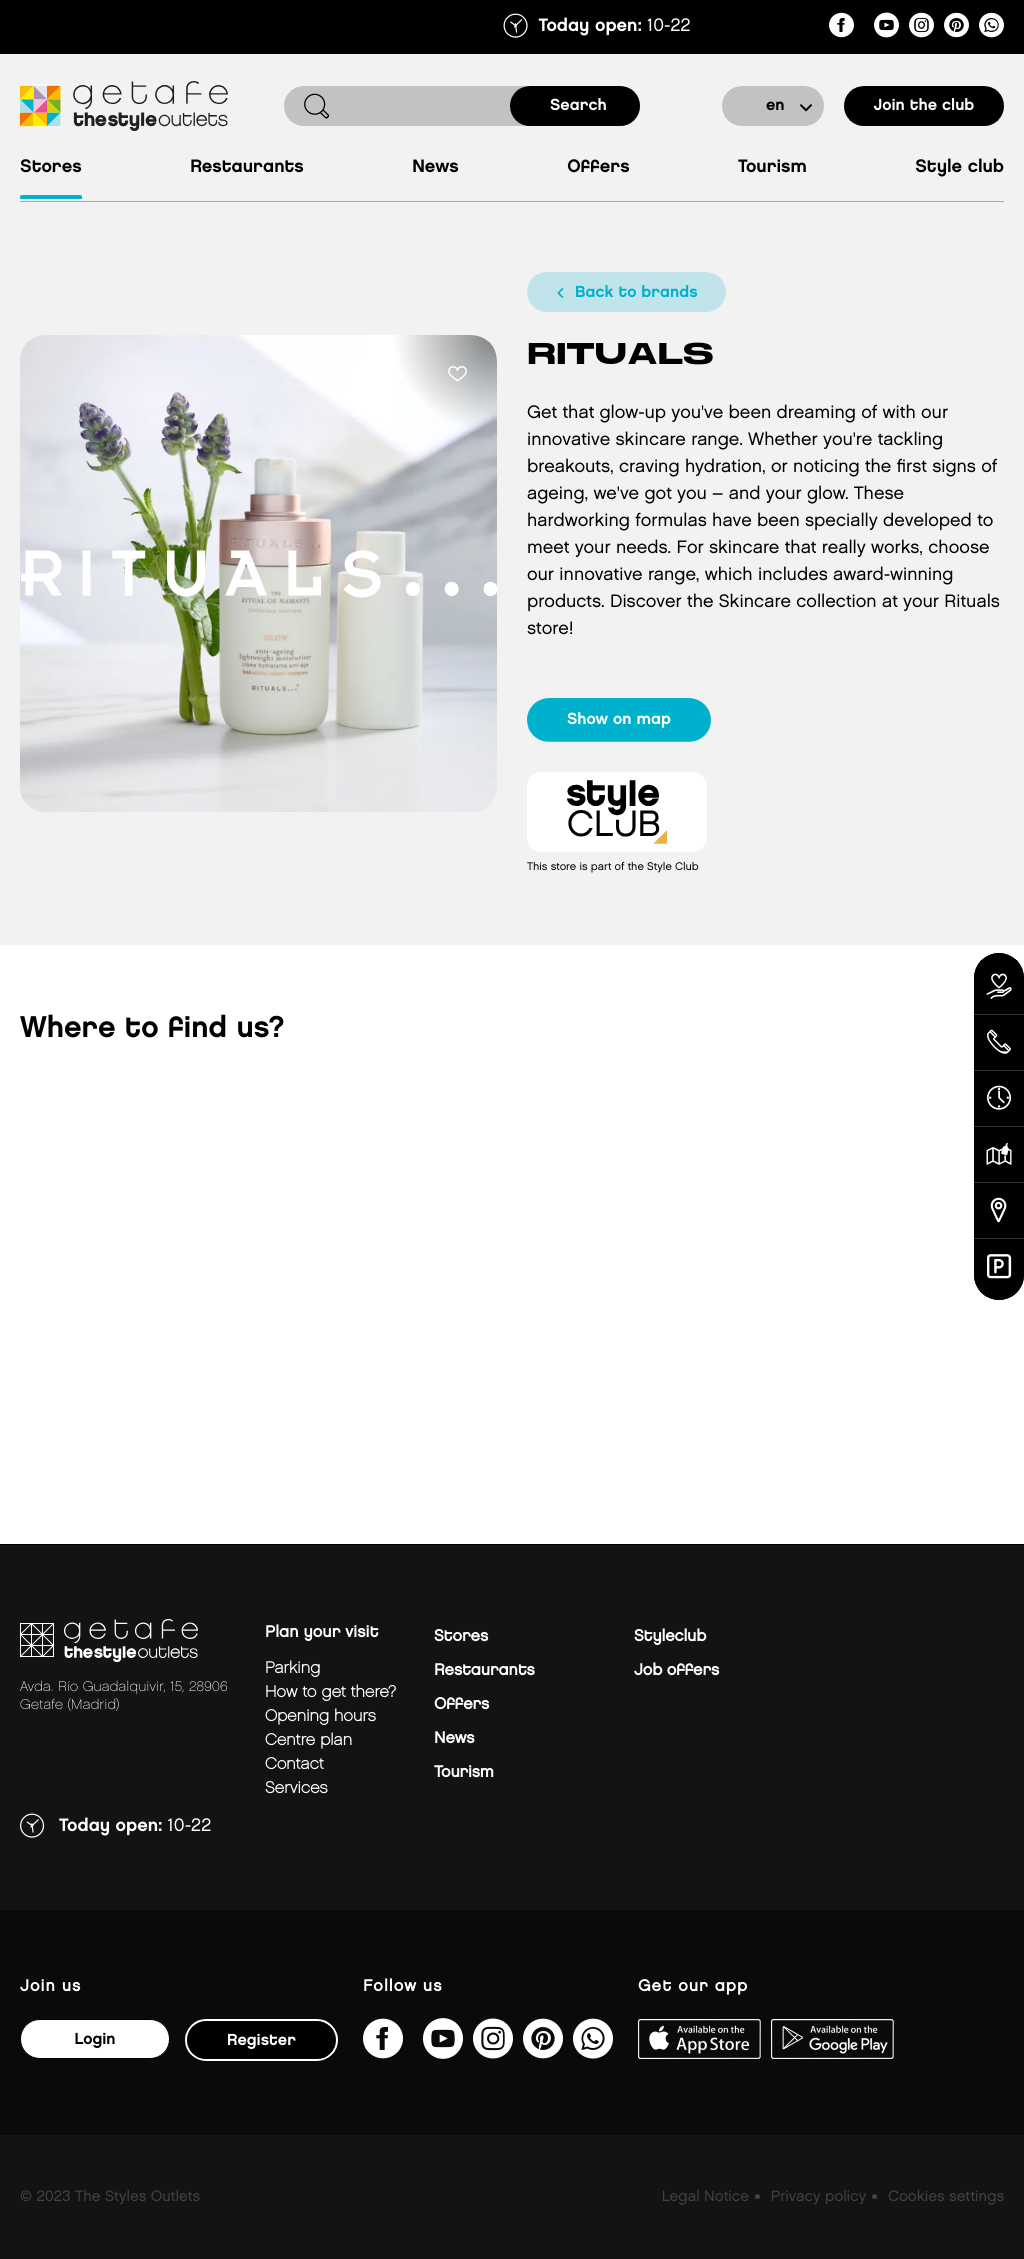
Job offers (676, 1670)
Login (94, 2039)
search (578, 105)
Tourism (772, 167)
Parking (292, 1668)
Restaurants (247, 167)
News (435, 167)
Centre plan (308, 1740)
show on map (619, 719)
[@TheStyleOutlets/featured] (886, 28)
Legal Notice (705, 2197)
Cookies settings (946, 2197)
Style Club (959, 167)
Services (296, 1788)
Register (261, 2040)
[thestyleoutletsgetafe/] (841, 28)
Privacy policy (818, 2197)
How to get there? (330, 1692)
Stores (51, 167)
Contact (294, 1764)
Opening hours (320, 1716)
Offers (598, 167)
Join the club (924, 105)
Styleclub (670, 1636)
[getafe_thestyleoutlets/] (921, 28)
